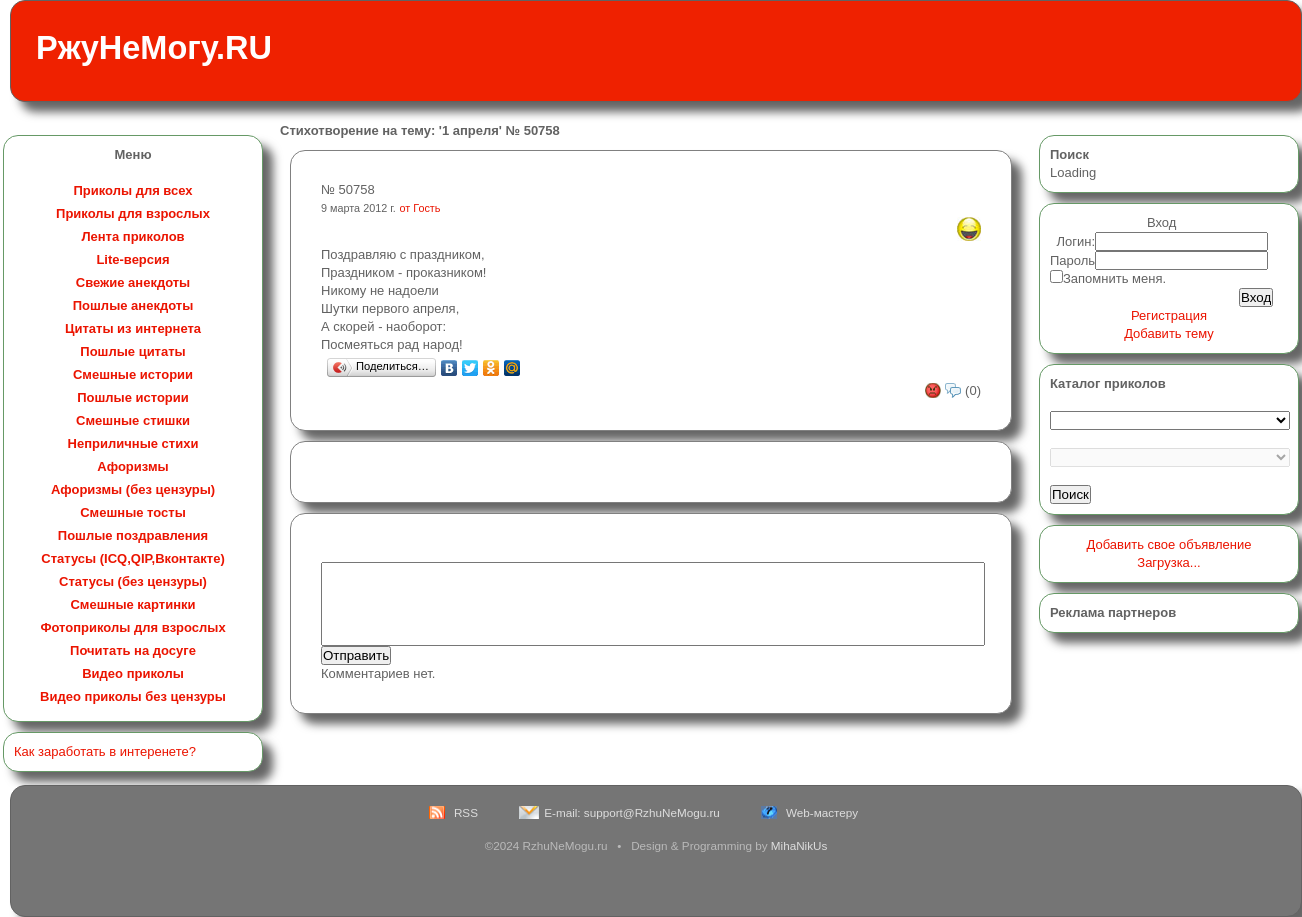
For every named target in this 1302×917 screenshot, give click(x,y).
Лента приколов (132, 236)
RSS (466, 812)
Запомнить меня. (1114, 278)
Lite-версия (132, 259)
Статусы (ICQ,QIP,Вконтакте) (132, 558)
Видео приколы (133, 673)
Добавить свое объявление (1169, 544)
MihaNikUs (799, 845)
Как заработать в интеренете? (105, 751)
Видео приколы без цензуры (133, 696)
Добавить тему (1169, 333)
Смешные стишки (133, 420)
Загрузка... (1168, 562)
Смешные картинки (132, 604)
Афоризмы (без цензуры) (133, 489)
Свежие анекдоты (133, 282)
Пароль (1072, 260)
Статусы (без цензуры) (133, 581)
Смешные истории (133, 374)
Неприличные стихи (133, 443)
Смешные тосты (133, 512)
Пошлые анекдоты (133, 305)
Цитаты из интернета (133, 328)
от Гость (420, 208)
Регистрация (1169, 315)
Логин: (1076, 241)
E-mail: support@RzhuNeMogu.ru (632, 812)
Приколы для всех (132, 190)
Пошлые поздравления (133, 535)
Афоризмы (132, 466)
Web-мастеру (822, 812)
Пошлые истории (133, 397)
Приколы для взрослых (133, 213)
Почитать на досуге (133, 650)
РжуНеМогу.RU (154, 48)
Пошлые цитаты (132, 351)
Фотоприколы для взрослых (132, 627)
